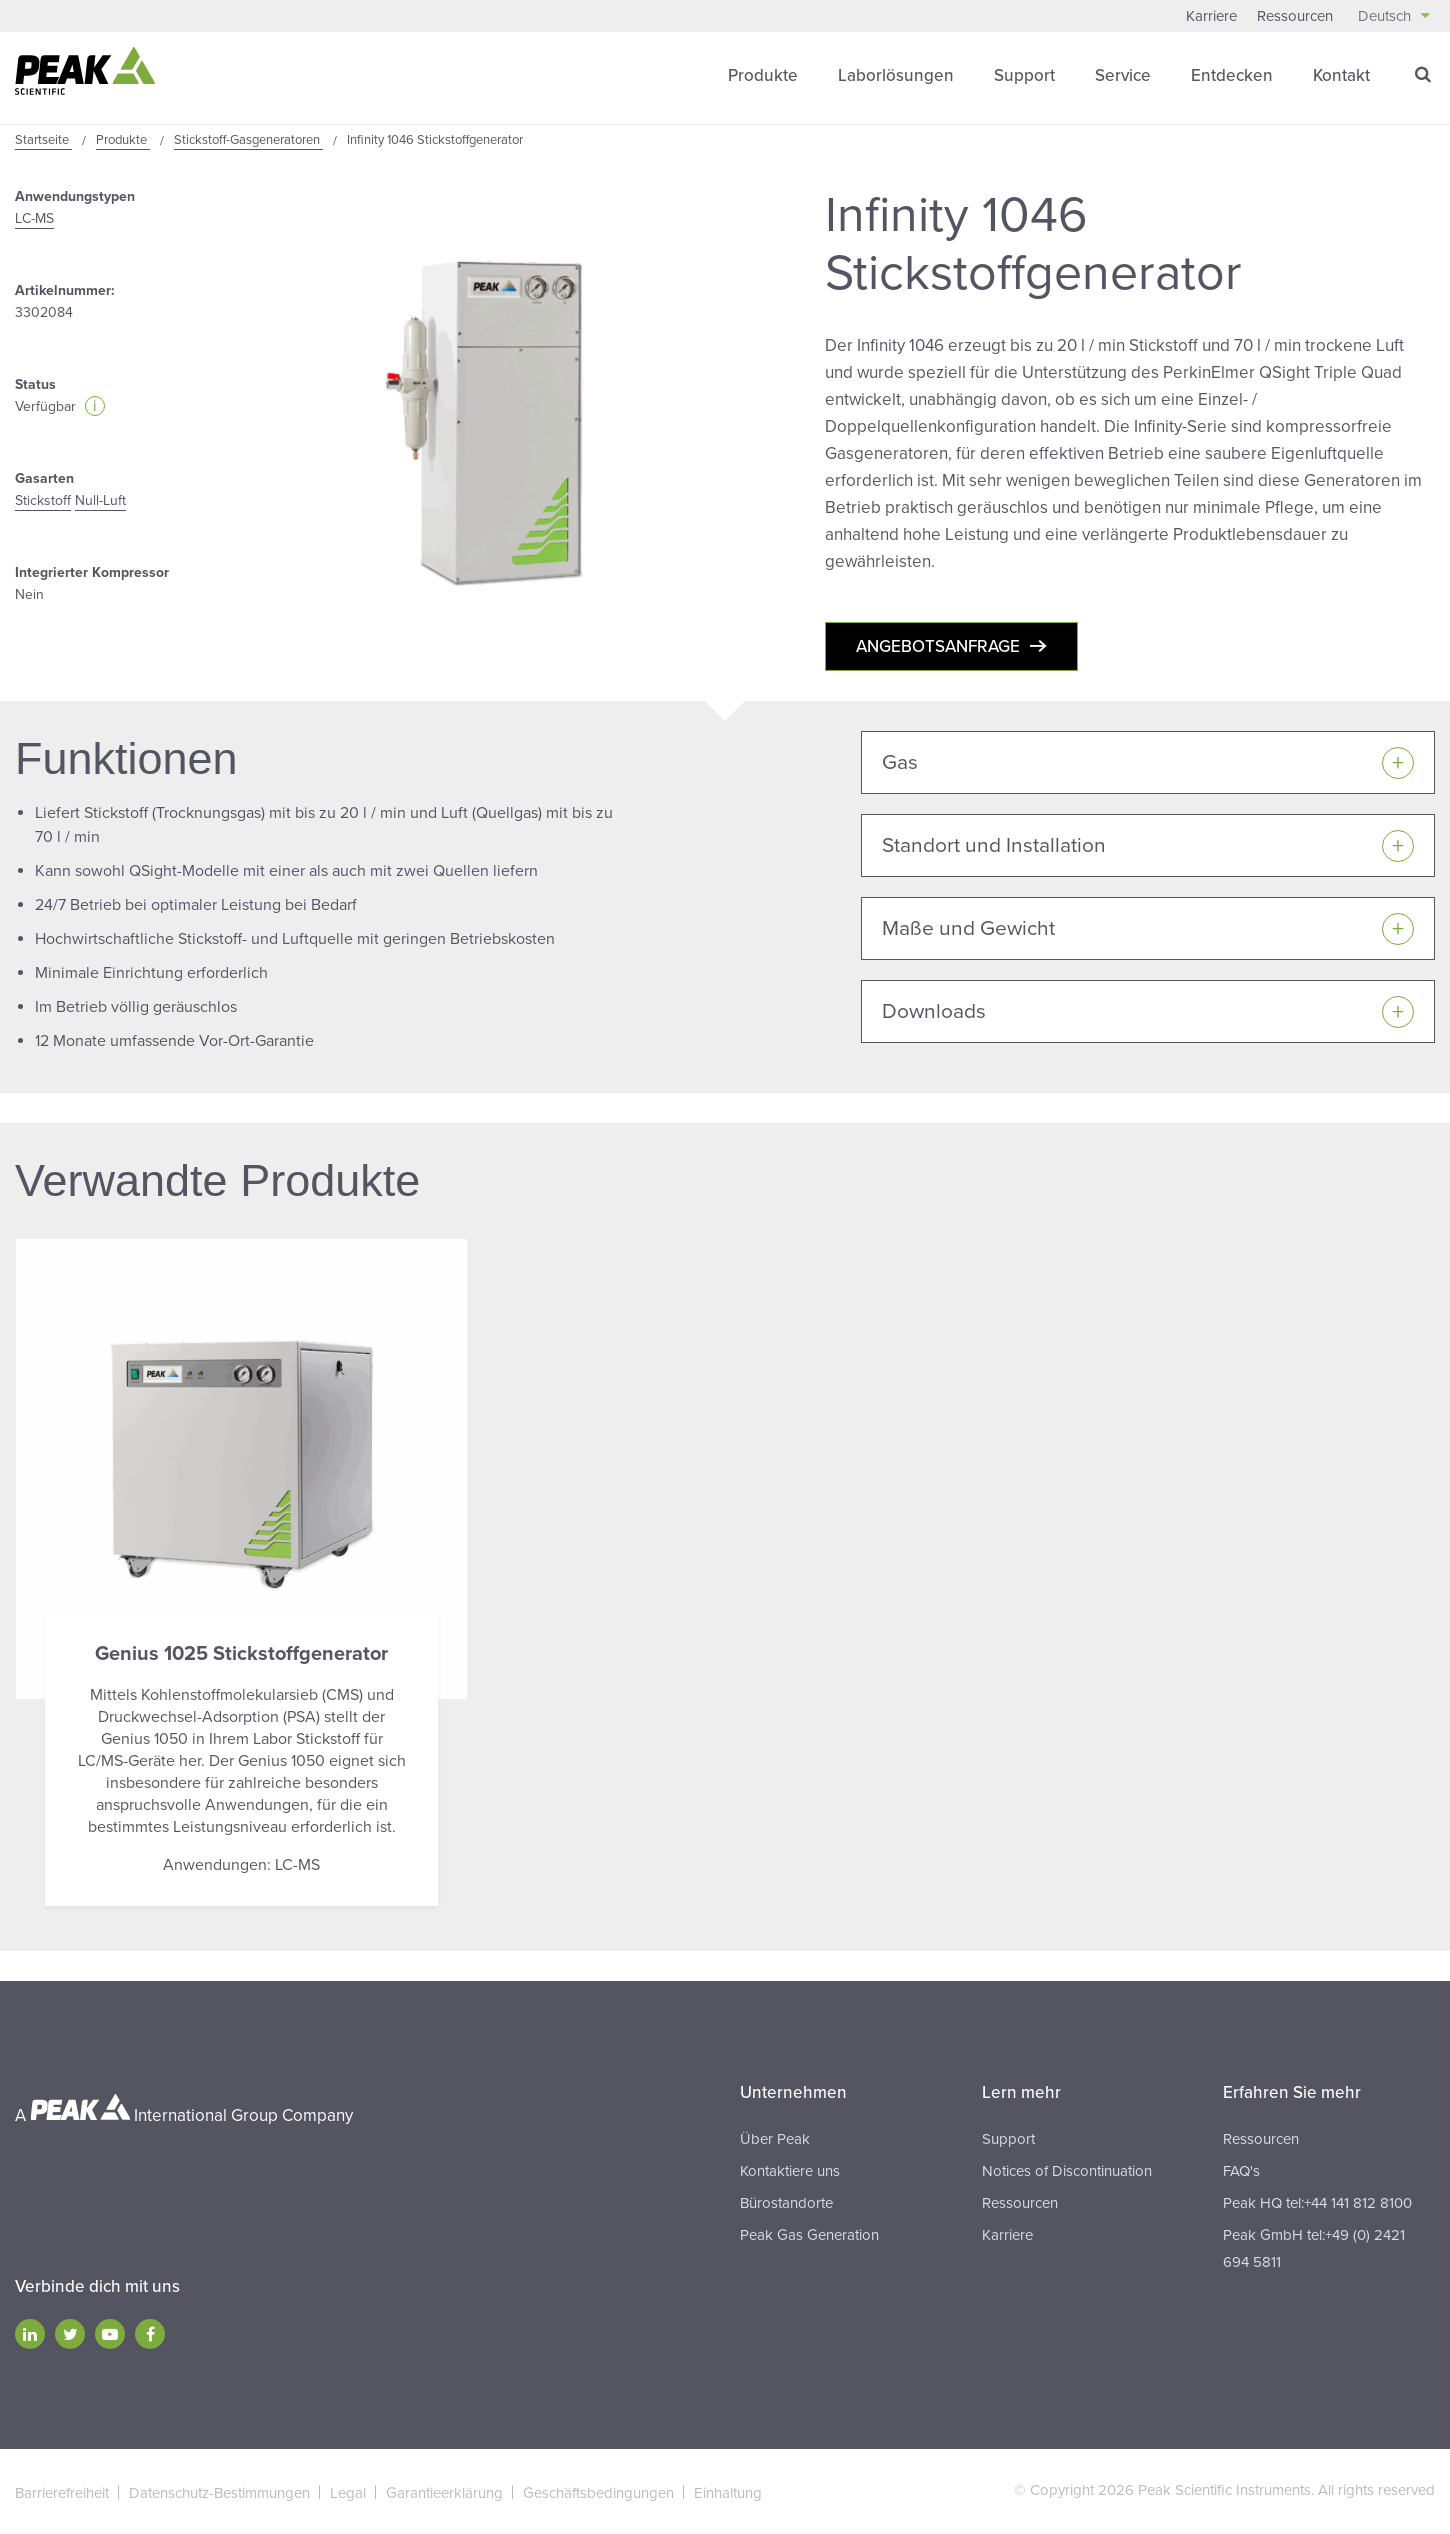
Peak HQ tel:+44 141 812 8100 (1317, 2201)
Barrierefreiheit (62, 2491)
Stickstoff (43, 499)
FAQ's (1241, 2169)
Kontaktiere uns (790, 2169)
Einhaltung (728, 2491)
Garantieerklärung (444, 2491)
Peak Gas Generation (809, 2233)
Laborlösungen (896, 74)
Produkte (763, 74)
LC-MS (34, 217)
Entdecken (1232, 74)
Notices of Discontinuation (1067, 2169)
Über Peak (775, 2137)
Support (1024, 74)
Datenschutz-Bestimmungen (219, 2491)
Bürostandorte (786, 2201)
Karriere (1211, 16)
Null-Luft (100, 499)
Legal (348, 2491)
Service (1123, 74)
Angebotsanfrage (938, 645)
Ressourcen (1295, 16)
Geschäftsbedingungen (598, 2491)
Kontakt (1341, 74)
